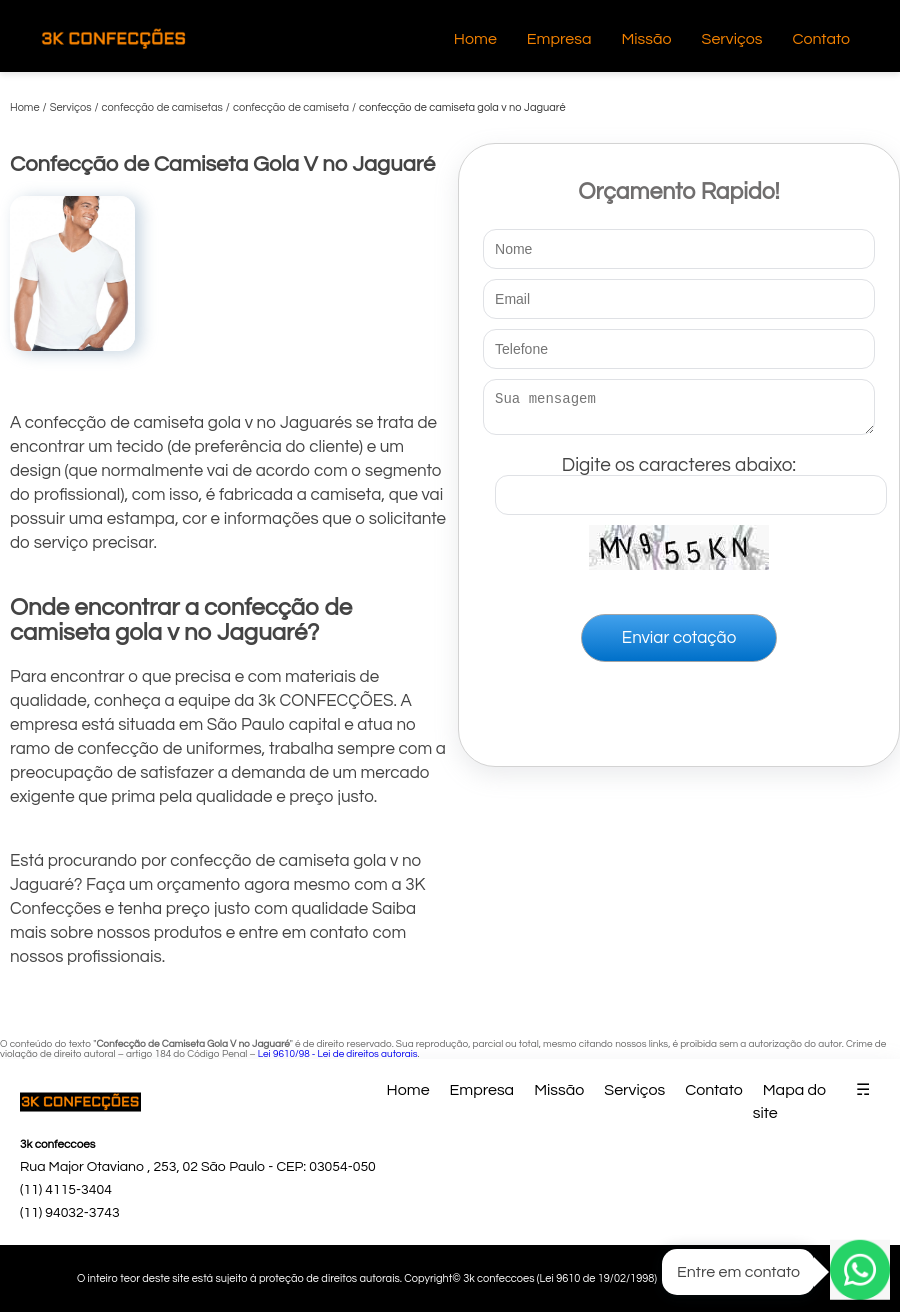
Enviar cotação (679, 644)
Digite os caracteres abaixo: (691, 481)
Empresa (559, 39)
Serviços (732, 39)
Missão (646, 39)
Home (475, 39)
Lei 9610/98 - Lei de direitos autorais (338, 1054)
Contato (821, 39)
